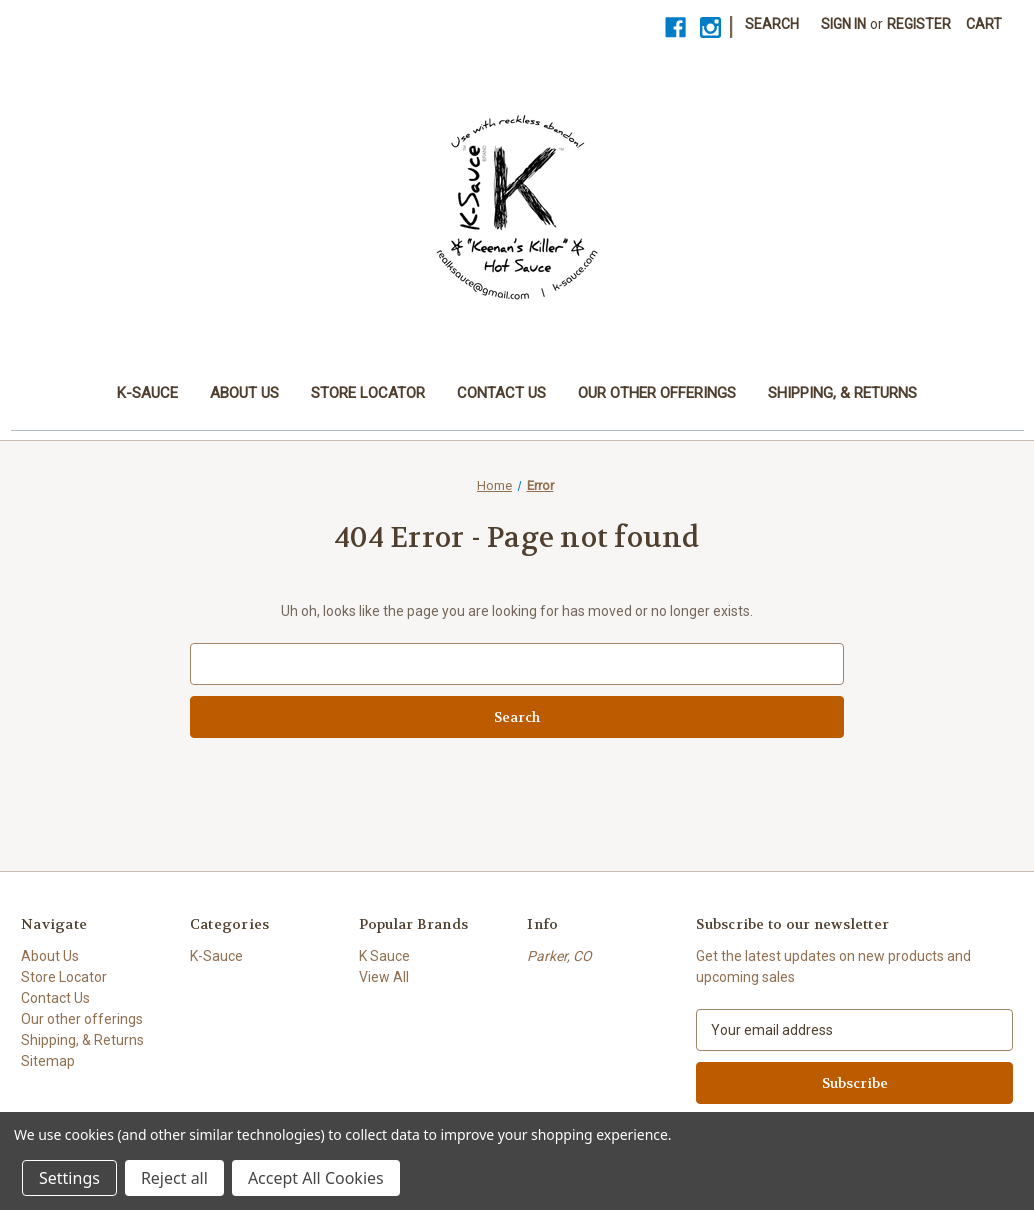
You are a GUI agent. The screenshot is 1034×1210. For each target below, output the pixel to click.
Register (919, 24)
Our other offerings (657, 393)
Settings (69, 1178)
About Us (244, 393)
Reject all (174, 1178)
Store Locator (368, 393)
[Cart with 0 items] (984, 24)
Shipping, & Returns (842, 393)
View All (384, 977)
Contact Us (501, 393)
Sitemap (48, 1061)
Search (772, 24)
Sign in (843, 24)
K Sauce (384, 956)
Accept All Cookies (316, 1178)
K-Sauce (147, 393)
